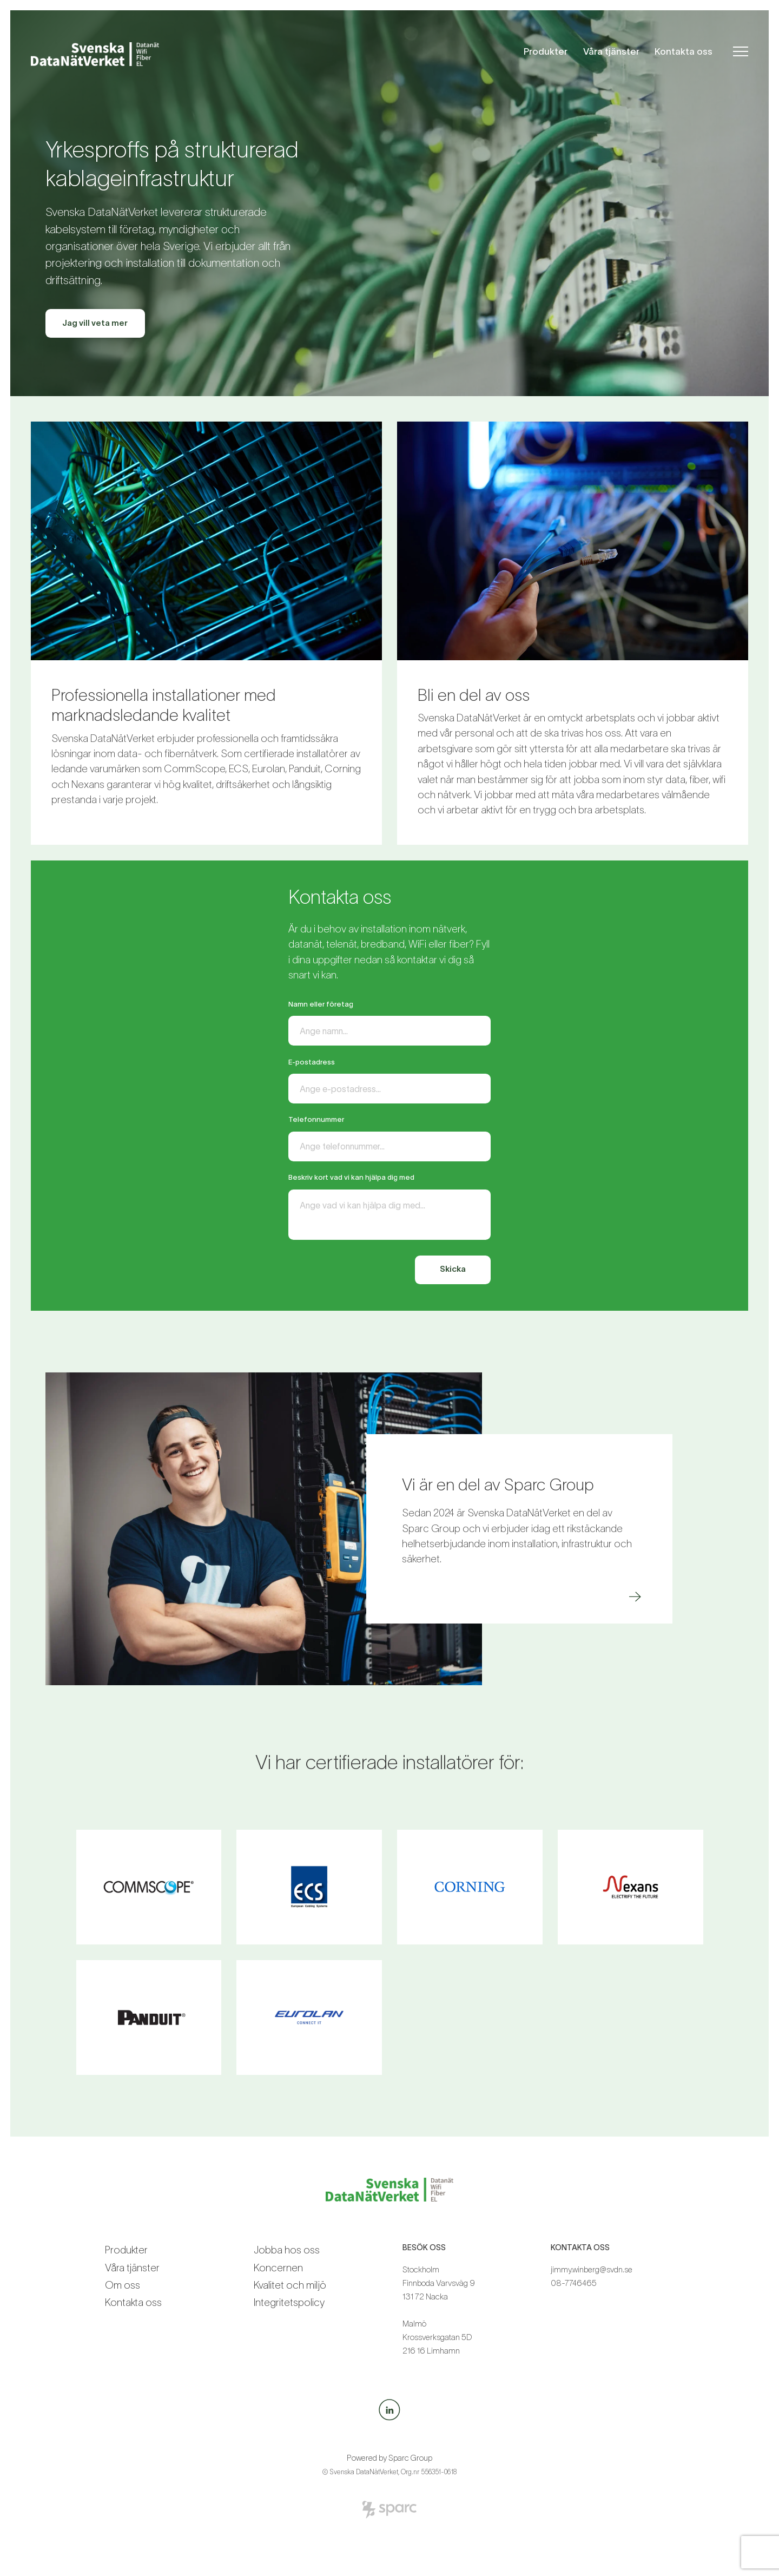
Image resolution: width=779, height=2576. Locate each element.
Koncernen (278, 2271)
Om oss (122, 2288)
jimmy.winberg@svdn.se (591, 2272)
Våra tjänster (611, 51)
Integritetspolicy (289, 2305)
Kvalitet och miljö (290, 2288)
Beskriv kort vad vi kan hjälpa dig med (351, 1179)
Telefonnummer (316, 1121)
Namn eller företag (320, 1004)
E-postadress (311, 1063)
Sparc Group (410, 2461)
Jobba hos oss (287, 2253)
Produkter (545, 51)
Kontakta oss (683, 51)
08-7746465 (574, 2286)
